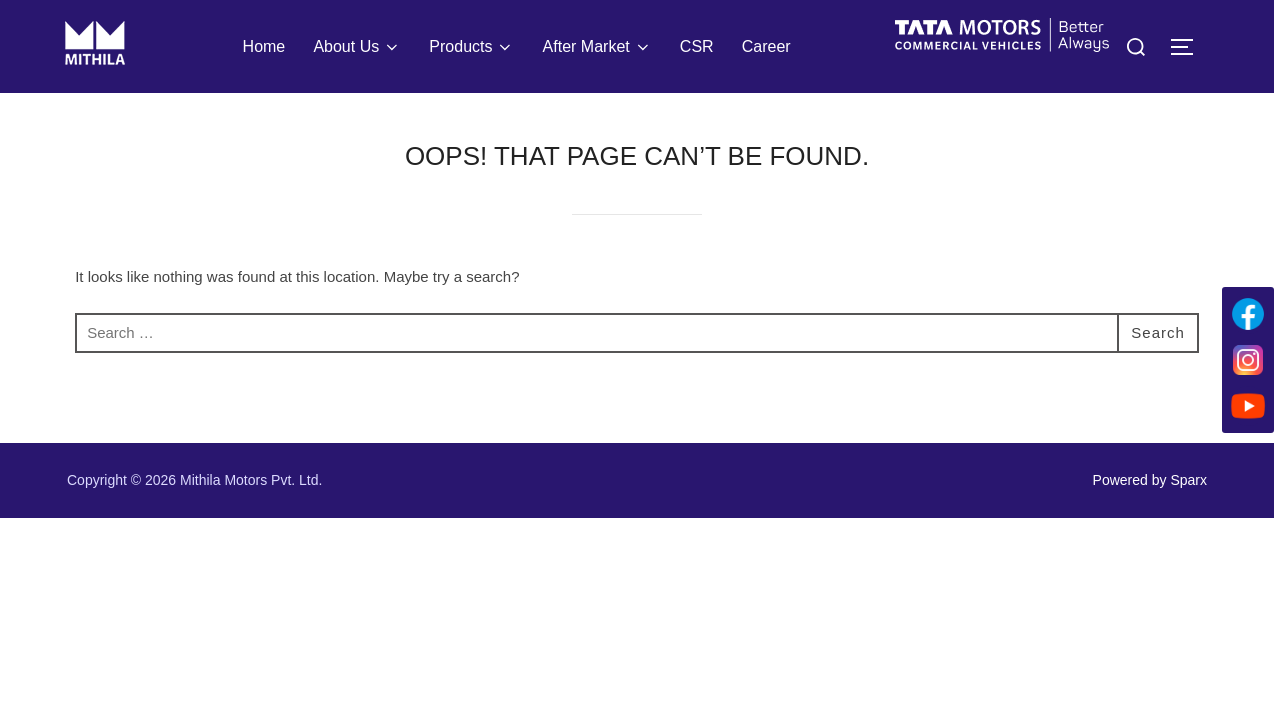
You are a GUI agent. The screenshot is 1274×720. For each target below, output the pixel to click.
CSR (697, 46)
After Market (597, 47)
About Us (357, 47)
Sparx (1188, 480)
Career (766, 46)
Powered (1120, 480)
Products (471, 47)
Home (264, 46)
